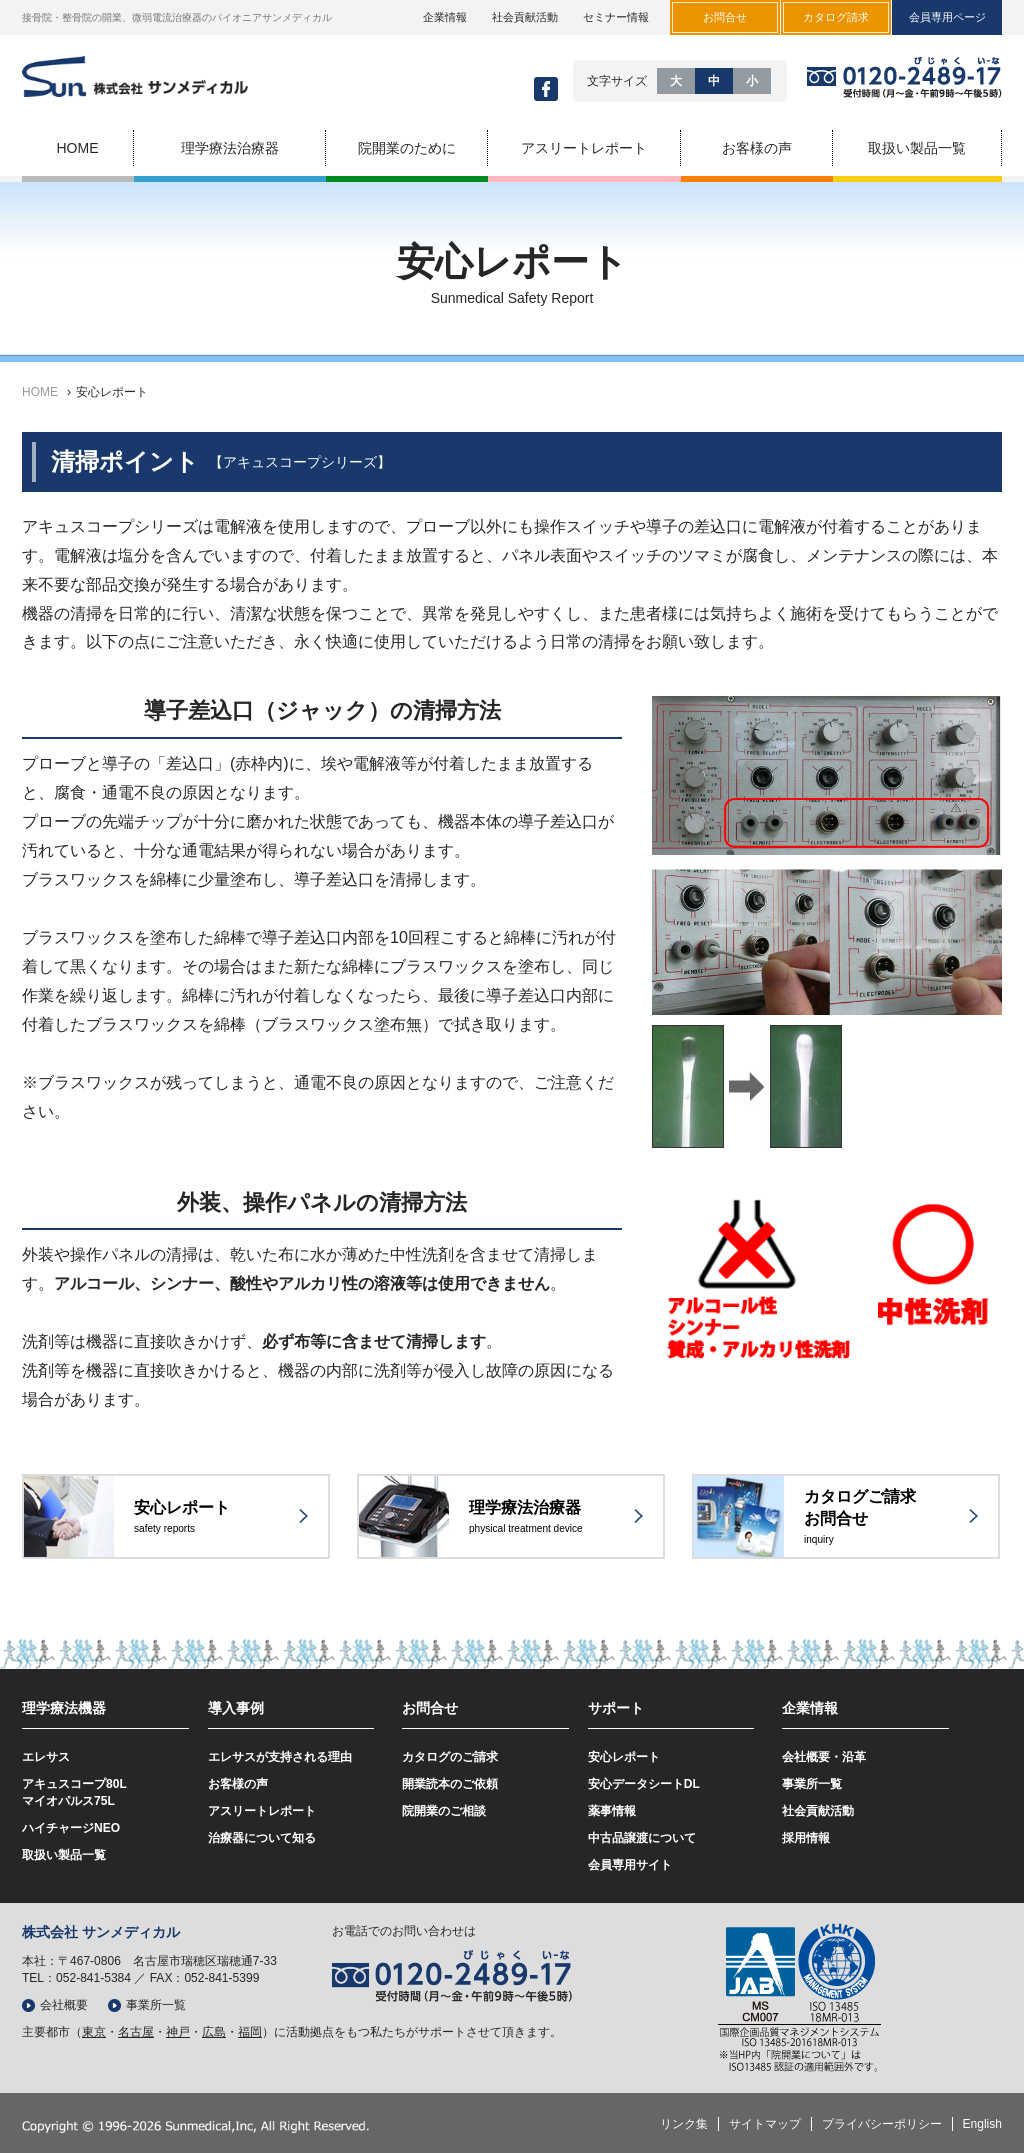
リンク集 (684, 2124)
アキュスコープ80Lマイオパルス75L (74, 1792)
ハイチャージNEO (71, 1828)
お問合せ (430, 1708)
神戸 (178, 2032)
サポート (616, 1708)
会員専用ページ (947, 17)
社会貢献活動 (525, 17)
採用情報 (806, 1838)
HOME (40, 392)
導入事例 (236, 1708)
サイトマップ (765, 2124)
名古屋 (136, 2032)
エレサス (46, 1757)
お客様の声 (238, 1784)
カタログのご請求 (450, 1757)
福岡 (250, 2032)
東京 (94, 2032)
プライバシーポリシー (882, 2124)
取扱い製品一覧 (64, 1855)
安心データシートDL (644, 1784)
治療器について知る (262, 1838)
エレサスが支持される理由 (280, 1757)
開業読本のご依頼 (450, 1784)
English (982, 2124)
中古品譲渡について (642, 1838)
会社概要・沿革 (824, 1757)
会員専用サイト (630, 1865)
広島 (214, 2032)
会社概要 (64, 2005)
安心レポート (112, 392)
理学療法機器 (64, 1708)
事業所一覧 (812, 1784)
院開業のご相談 (444, 1811)
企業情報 (445, 17)
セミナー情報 (616, 17)
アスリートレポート (262, 1811)
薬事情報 (612, 1811)
